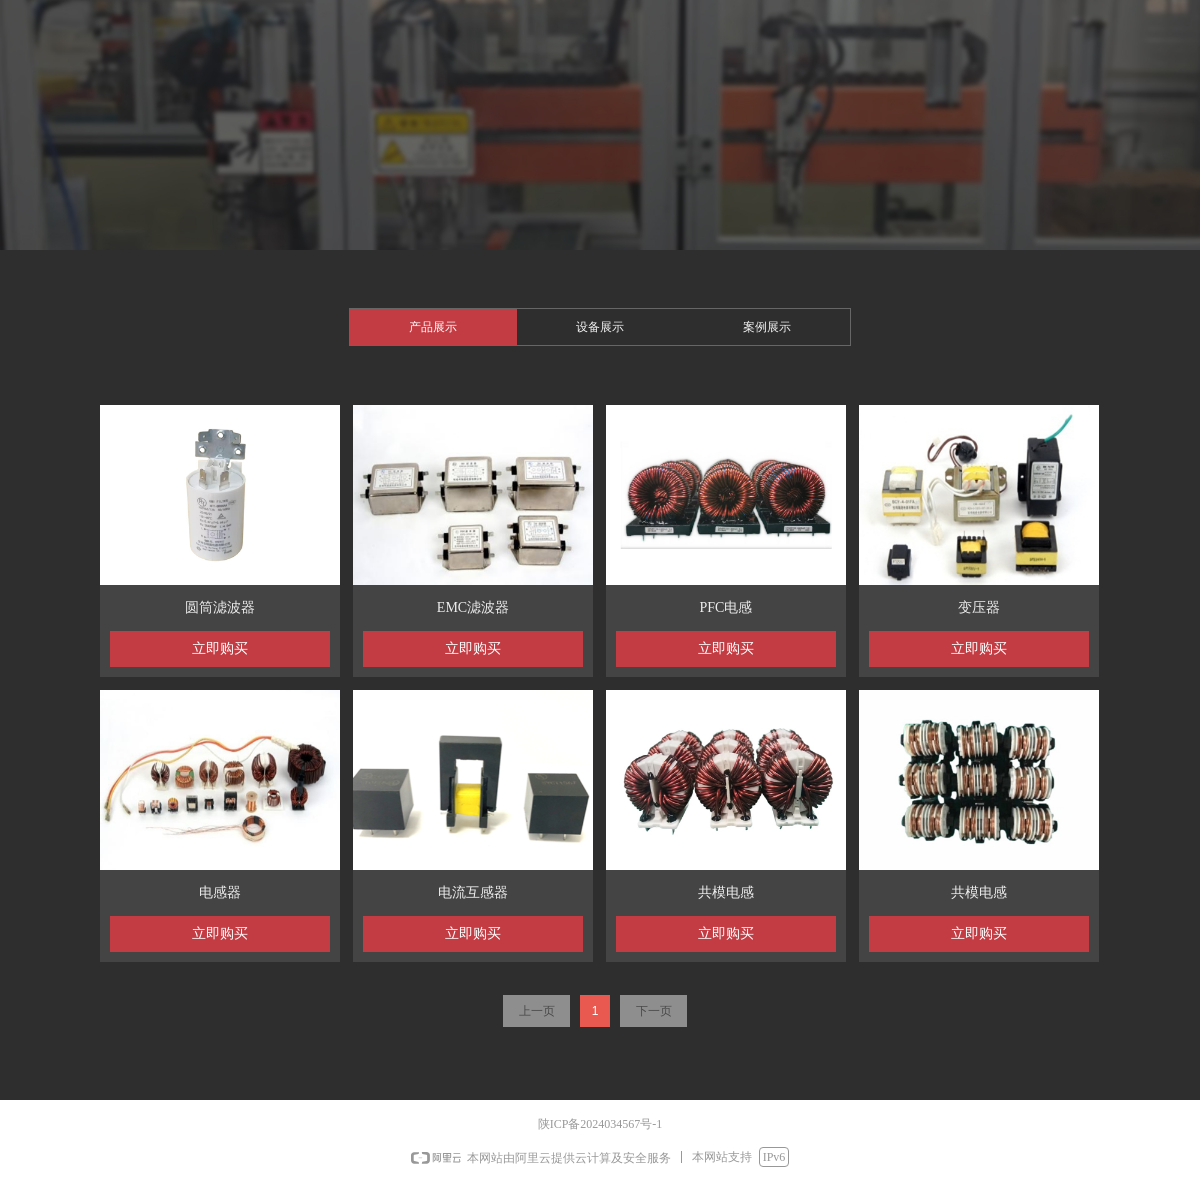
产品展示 (433, 327)
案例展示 (767, 327)
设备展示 (600, 327)
